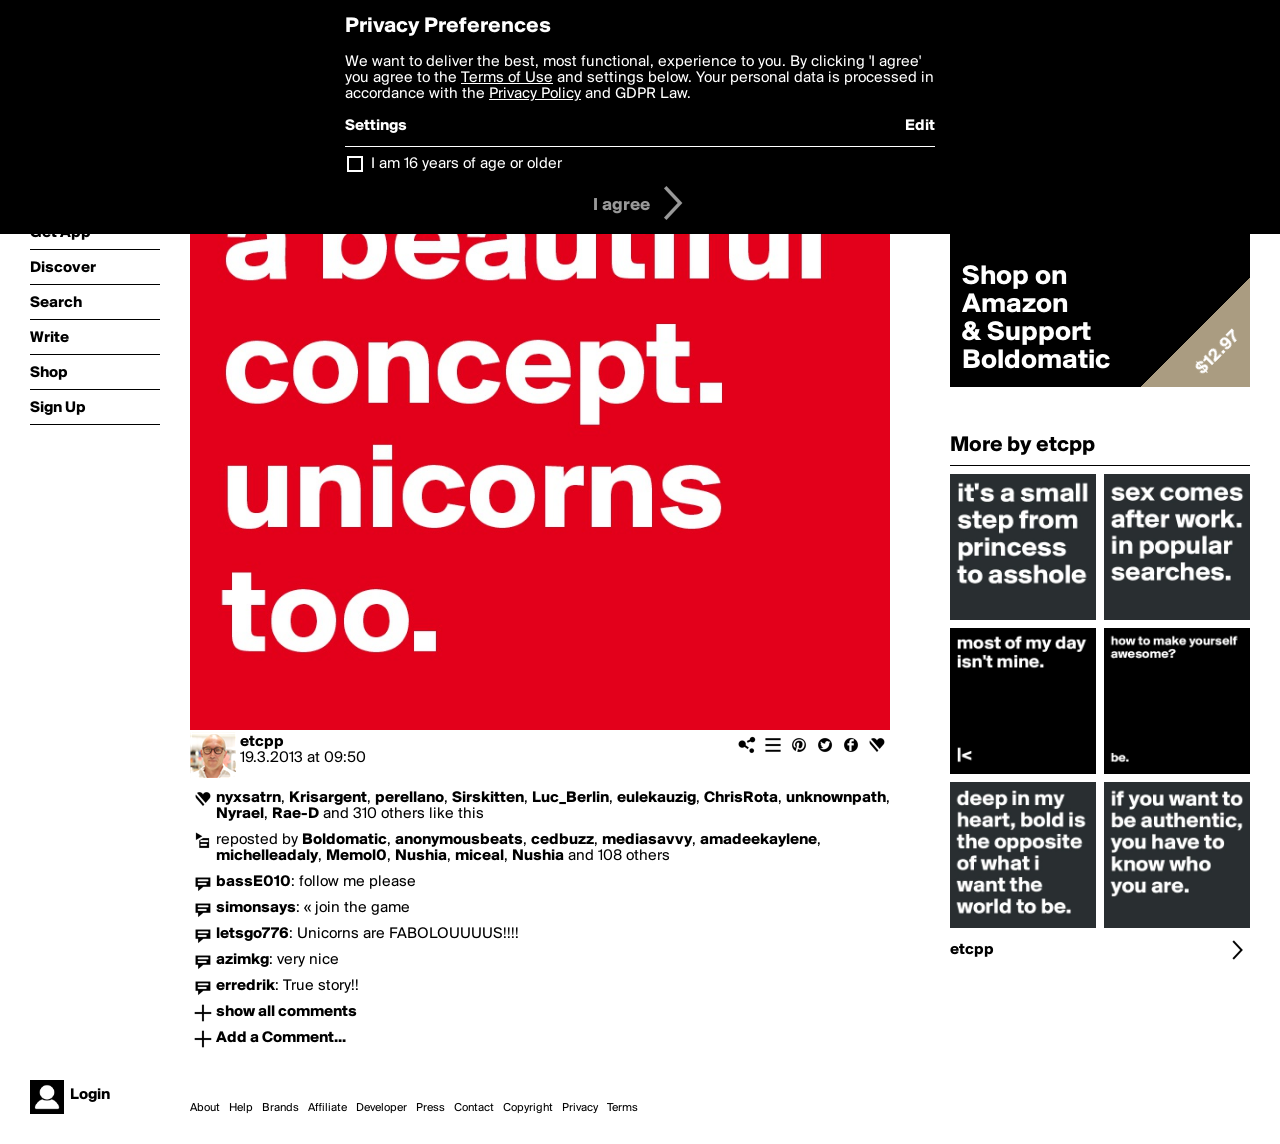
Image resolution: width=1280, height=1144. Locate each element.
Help (241, 1108)
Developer (381, 1108)
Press (430, 1108)
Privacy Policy (535, 94)
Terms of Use (507, 78)
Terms (622, 1108)
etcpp (262, 742)
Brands (280, 1108)
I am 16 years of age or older (466, 164)
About (205, 1108)
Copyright (528, 1108)
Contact (474, 1108)
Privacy (580, 1108)
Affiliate (327, 1108)
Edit (920, 126)
